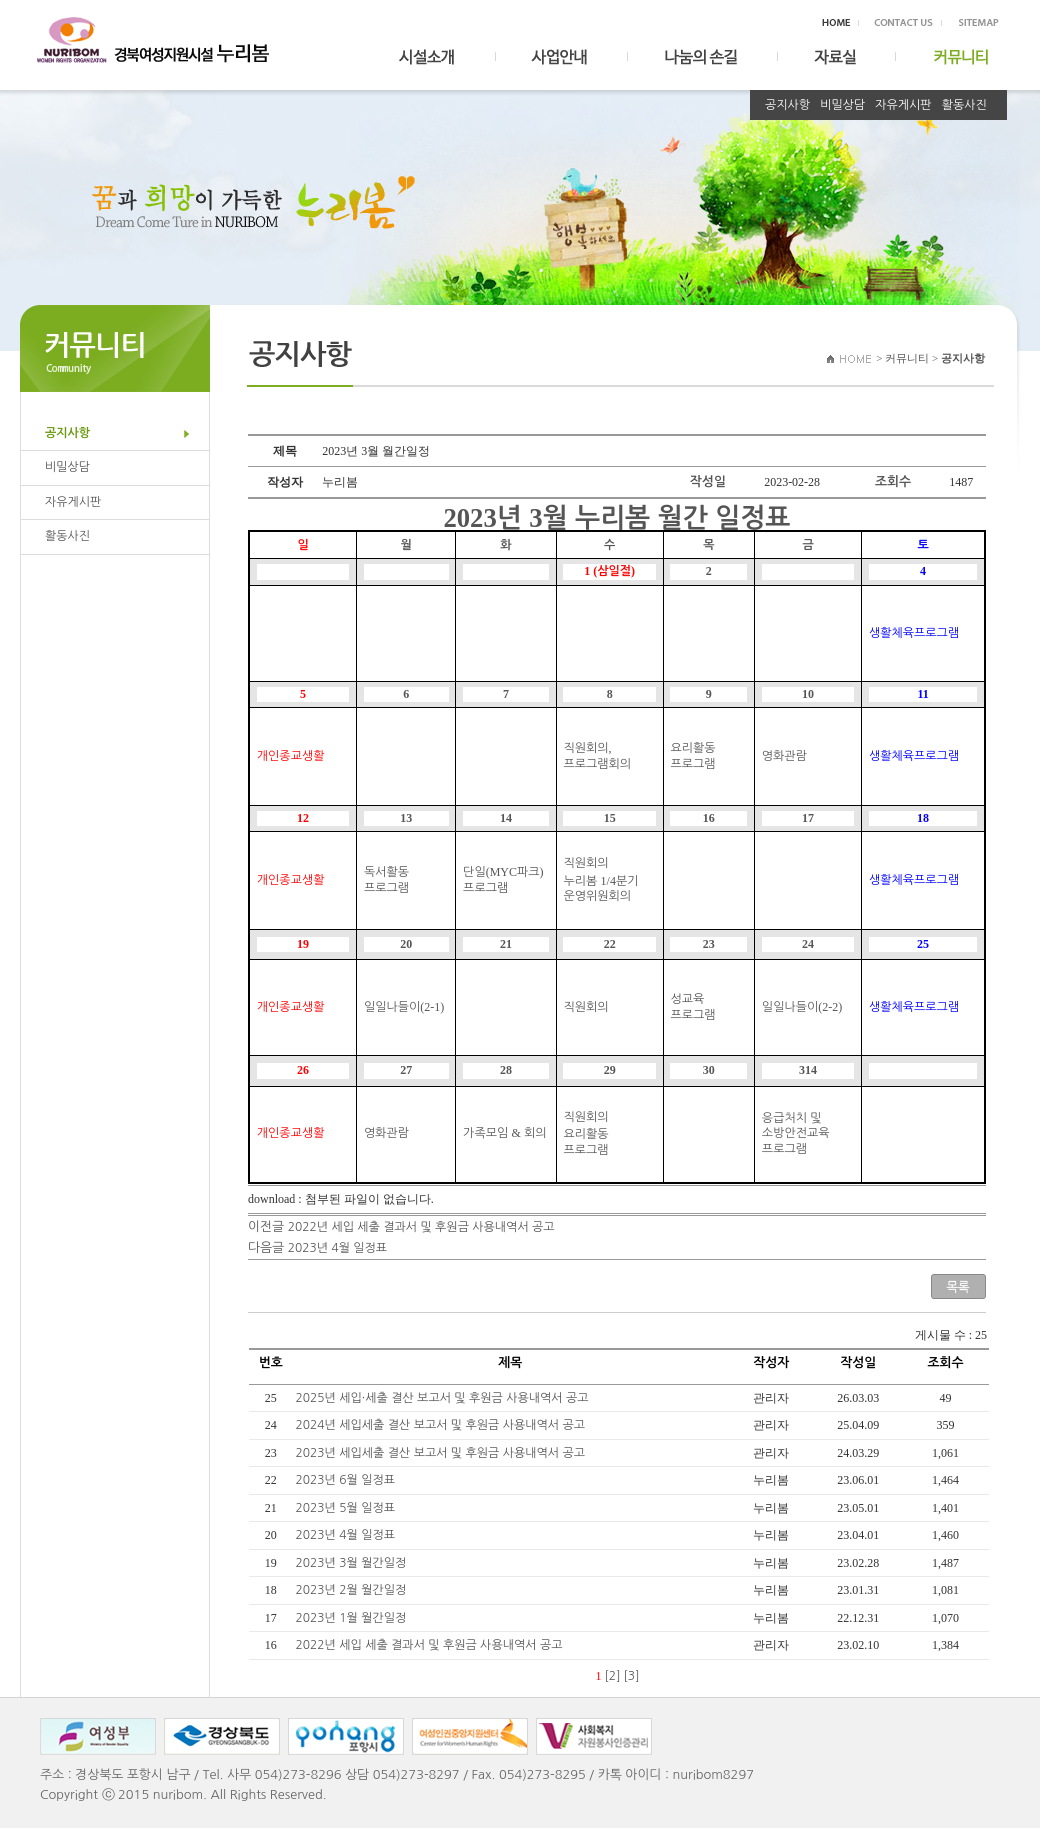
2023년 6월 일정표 (347, 1480)
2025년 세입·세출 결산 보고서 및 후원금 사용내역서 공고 (444, 1398)
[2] (613, 1676)
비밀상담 (842, 105)
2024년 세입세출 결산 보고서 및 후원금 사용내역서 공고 (442, 1425)
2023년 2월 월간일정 (353, 1590)
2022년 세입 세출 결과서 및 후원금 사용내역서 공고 (421, 1227)
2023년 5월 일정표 (347, 1508)
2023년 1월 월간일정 (353, 1618)
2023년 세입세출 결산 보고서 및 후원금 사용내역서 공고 (442, 1453)
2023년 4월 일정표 (337, 1248)
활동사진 (964, 105)
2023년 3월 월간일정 (353, 1563)
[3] (632, 1676)
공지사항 (787, 105)
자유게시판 (903, 105)
